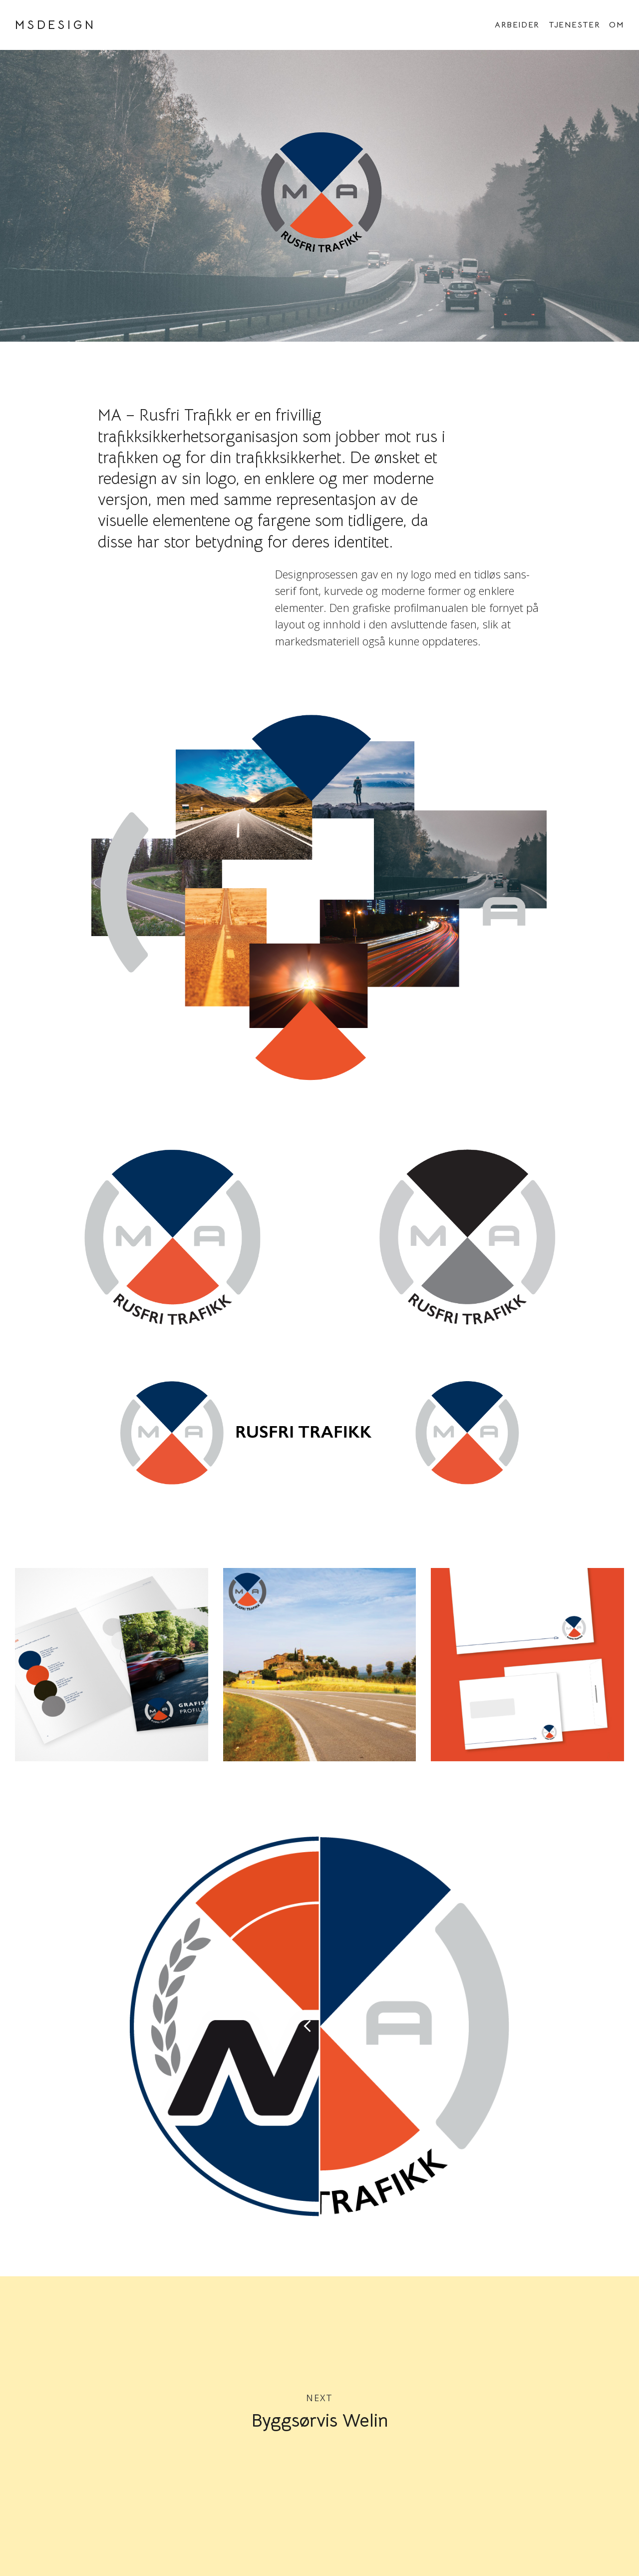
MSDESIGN (55, 25)
